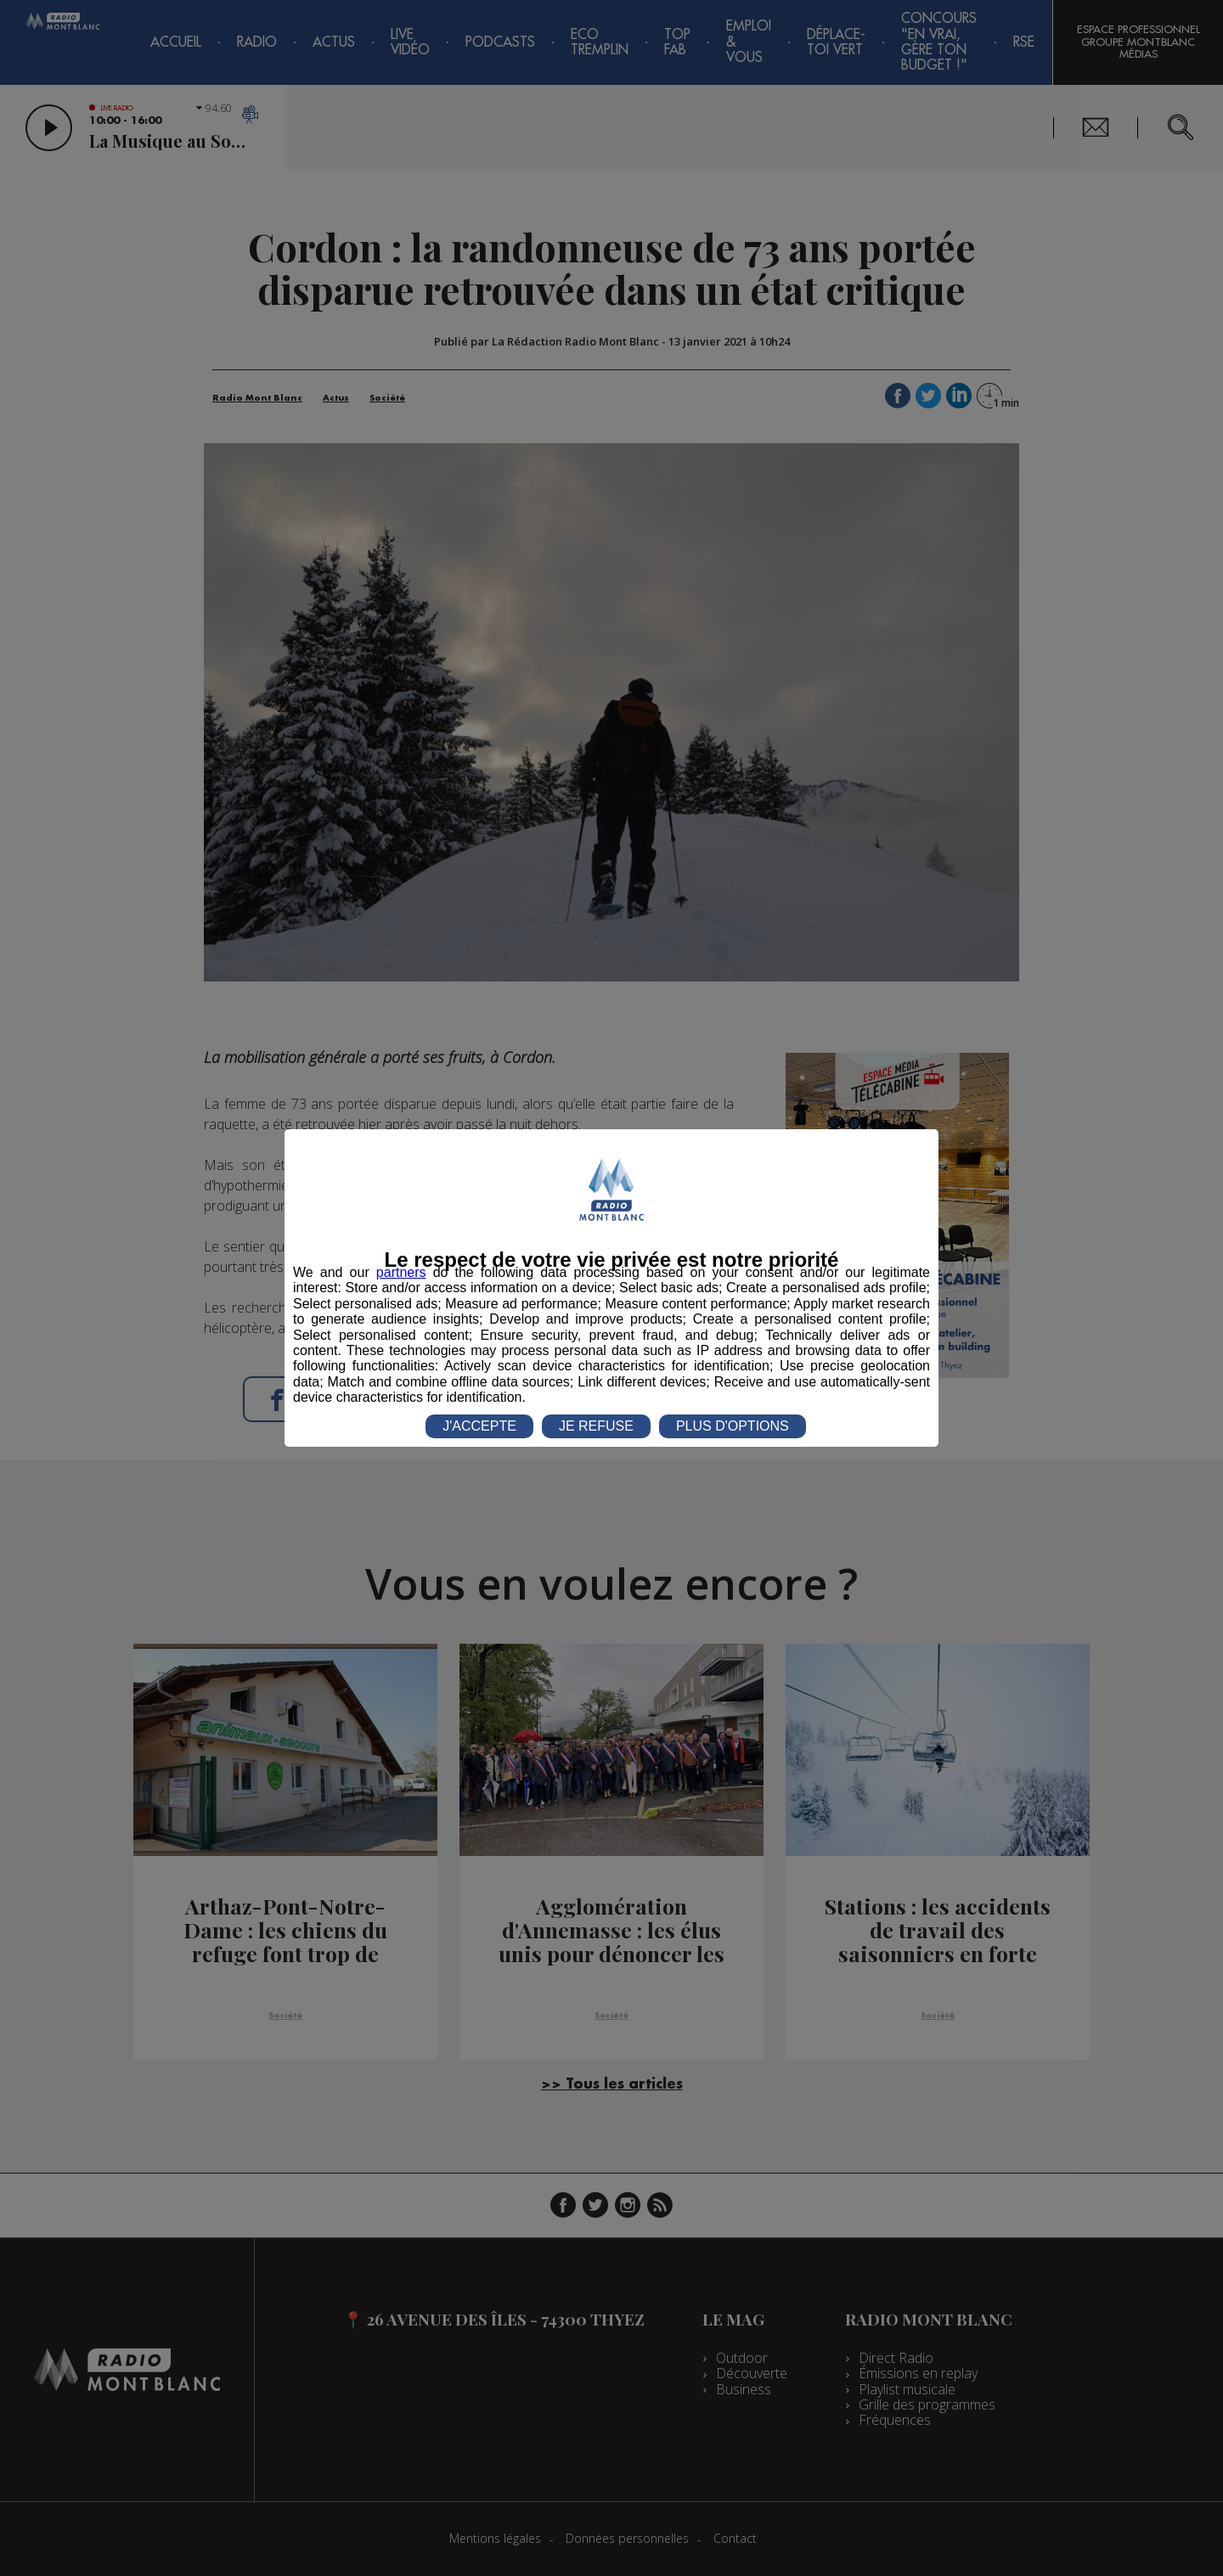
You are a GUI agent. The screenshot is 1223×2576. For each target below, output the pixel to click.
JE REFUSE (596, 1426)
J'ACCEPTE (479, 1426)
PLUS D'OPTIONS (732, 1426)
